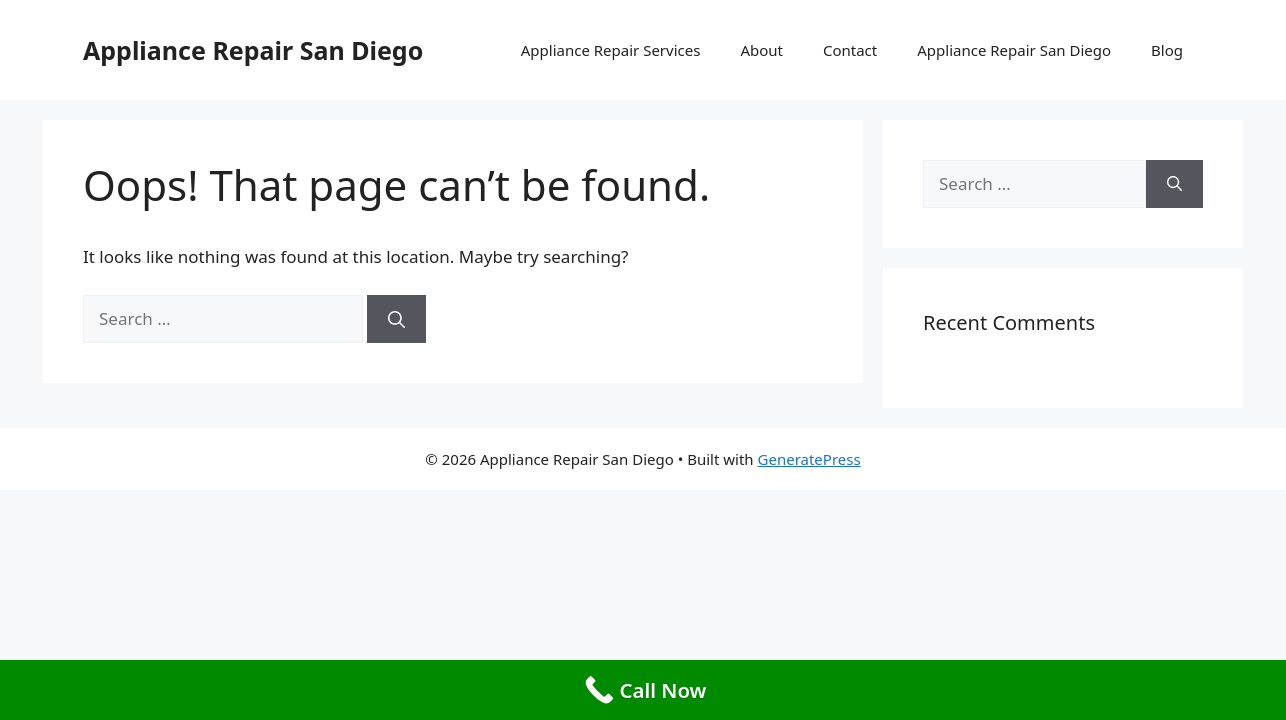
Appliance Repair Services (611, 50)
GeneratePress (809, 459)
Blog (1167, 50)
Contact (850, 50)
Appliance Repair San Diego (253, 50)
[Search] (396, 319)
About (761, 50)
